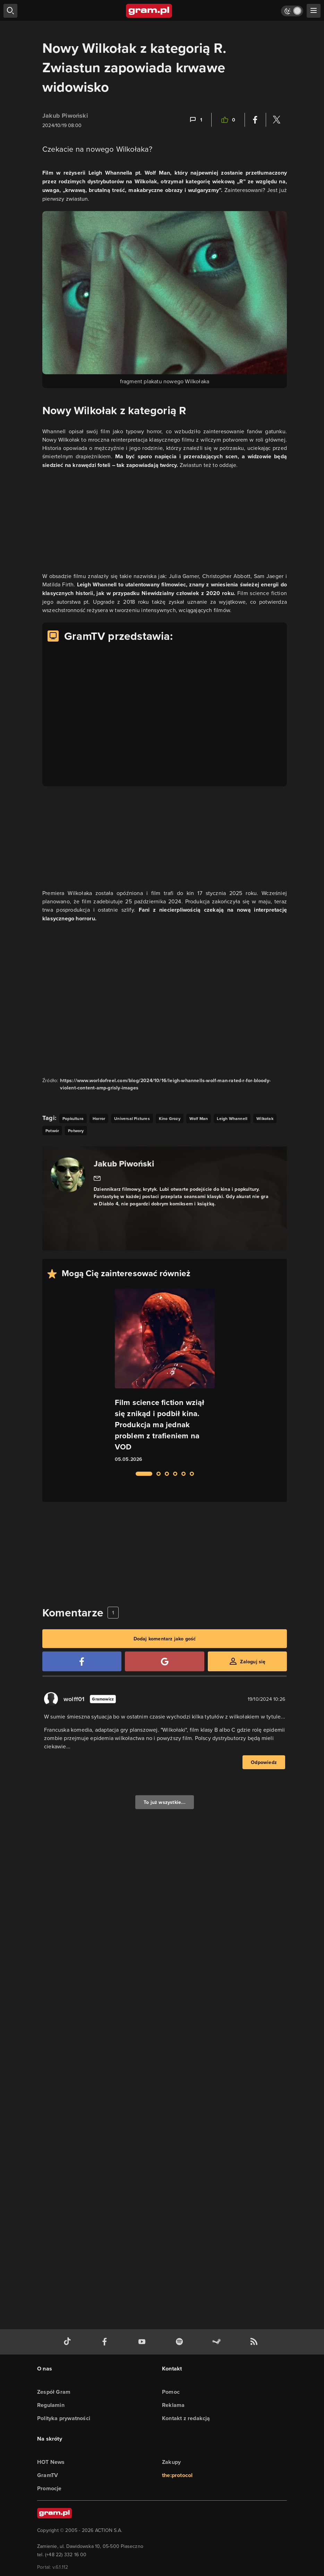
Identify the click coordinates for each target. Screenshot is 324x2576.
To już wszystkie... (165, 1802)
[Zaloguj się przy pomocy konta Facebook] (81, 1661)
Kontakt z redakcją (186, 2418)
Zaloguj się (252, 1661)
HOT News (51, 2462)
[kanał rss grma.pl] (255, 2341)
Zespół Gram (53, 2392)
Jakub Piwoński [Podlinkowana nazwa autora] (124, 1163)
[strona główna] (149, 11)
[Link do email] (97, 1177)
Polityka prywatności (63, 2418)
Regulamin (51, 2405)
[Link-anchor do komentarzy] (195, 120)
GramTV (47, 2475)
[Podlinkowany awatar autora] (68, 1174)
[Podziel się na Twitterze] (276, 120)
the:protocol (177, 2475)
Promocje (49, 2488)
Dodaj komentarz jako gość (165, 1638)
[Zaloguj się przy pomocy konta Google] (164, 1661)
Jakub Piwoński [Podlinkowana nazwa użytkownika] (65, 115)
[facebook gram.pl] (106, 2341)
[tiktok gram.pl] (68, 2341)
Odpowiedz (264, 1762)
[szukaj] (10, 11)
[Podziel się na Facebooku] (255, 120)
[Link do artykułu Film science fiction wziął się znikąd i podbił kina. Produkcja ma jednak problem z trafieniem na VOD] (165, 1375)
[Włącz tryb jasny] (292, 11)
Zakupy (171, 2462)
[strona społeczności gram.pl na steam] (217, 2341)
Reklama (173, 2405)
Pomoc (171, 2392)
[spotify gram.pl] (180, 2341)
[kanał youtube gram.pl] (143, 2341)
